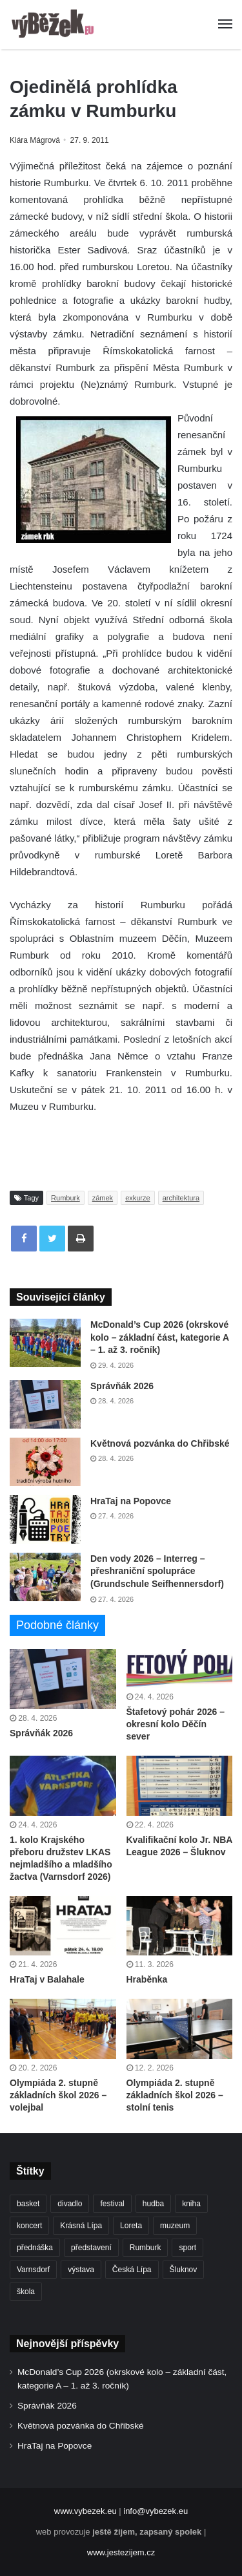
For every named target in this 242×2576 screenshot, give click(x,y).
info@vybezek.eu (155, 2511)
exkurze (137, 1198)
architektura (181, 1198)
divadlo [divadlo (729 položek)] (69, 2203)
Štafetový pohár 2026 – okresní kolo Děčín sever (175, 1724)
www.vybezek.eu (85, 2511)
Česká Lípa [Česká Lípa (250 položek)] (132, 2269)
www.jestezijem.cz (121, 2552)
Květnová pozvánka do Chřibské (160, 1443)
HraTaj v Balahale (47, 1979)
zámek (102, 1198)
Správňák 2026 (122, 1386)
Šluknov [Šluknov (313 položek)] (183, 2269)
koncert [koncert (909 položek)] (29, 2225)
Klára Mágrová (35, 140)
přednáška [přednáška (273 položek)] (35, 2247)
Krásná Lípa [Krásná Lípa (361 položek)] (81, 2225)
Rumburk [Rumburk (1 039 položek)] (145, 2247)
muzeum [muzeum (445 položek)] (175, 2225)
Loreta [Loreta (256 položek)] (131, 2225)
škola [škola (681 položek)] (26, 2291)
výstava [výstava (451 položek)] (81, 2269)
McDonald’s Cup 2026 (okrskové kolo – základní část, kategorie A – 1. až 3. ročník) (159, 1337)
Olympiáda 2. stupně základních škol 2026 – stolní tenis (174, 2095)
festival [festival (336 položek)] (112, 2203)
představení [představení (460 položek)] (91, 2247)
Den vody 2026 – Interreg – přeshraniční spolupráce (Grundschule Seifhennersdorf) (157, 1571)
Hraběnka (147, 1979)
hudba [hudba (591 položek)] (153, 2203)
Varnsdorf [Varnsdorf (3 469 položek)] (33, 2269)
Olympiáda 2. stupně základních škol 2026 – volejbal (58, 2095)
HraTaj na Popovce (130, 1501)
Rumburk (65, 1198)
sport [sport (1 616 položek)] (187, 2247)
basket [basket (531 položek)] (28, 2203)
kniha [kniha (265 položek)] (191, 2203)
